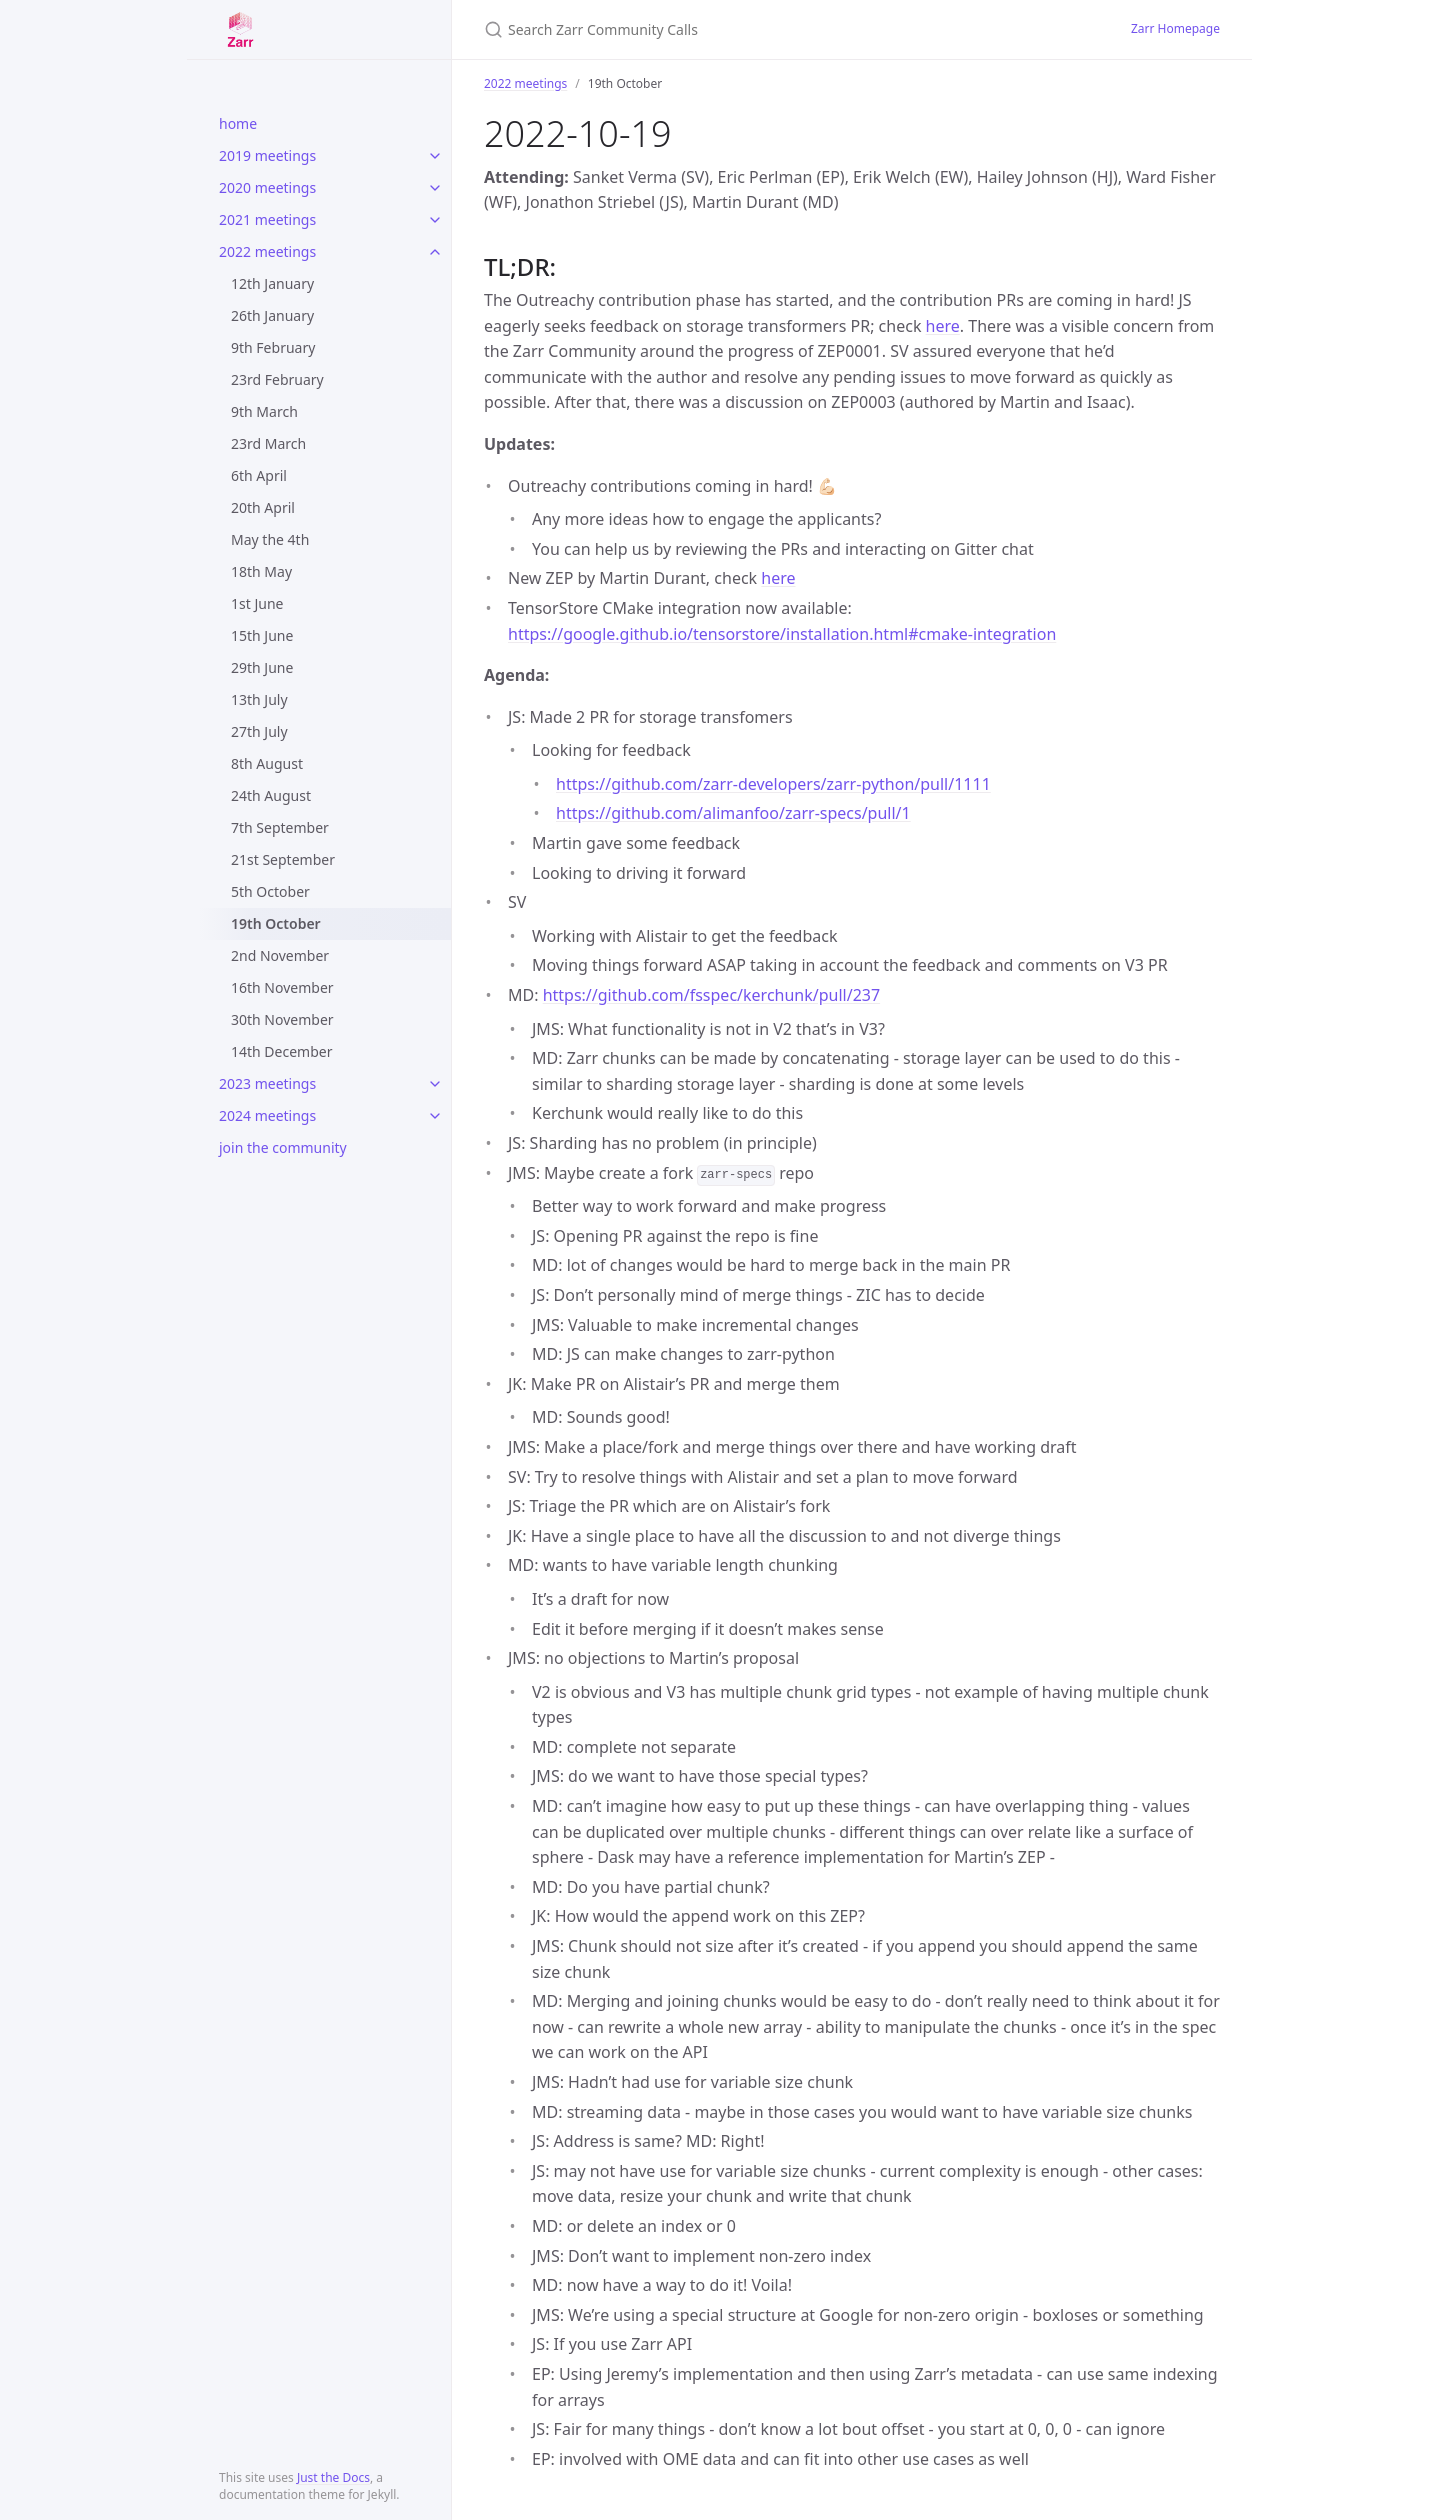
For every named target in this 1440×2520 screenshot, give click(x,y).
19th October (276, 923)
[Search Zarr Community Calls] (720, 29)
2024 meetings (267, 1115)
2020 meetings (267, 187)
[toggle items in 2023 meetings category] (435, 1084)
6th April (259, 475)
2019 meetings (267, 155)
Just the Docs (333, 2477)
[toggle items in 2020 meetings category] (435, 188)
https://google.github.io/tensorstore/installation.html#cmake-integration (782, 634)
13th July (259, 699)
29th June (262, 667)
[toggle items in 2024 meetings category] (435, 1116)
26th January (272, 315)
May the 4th (270, 539)
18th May (261, 571)
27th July (259, 731)
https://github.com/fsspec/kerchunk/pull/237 (711, 995)
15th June (262, 635)
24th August (271, 795)
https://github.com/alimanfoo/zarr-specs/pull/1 (733, 813)
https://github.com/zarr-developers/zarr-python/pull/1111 (773, 784)
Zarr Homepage (1175, 28)
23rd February (277, 379)
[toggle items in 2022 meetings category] (435, 252)
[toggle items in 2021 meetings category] (435, 220)
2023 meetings (267, 1083)
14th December (281, 1051)
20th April (263, 507)
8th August (267, 763)
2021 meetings (267, 219)
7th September (280, 827)
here (943, 326)
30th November (282, 1019)
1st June (257, 603)
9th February (273, 347)
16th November (282, 987)
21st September (283, 859)
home (238, 123)
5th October (270, 891)
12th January (272, 283)
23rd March (268, 443)
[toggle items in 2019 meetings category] (435, 156)
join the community (283, 1147)
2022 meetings (267, 251)
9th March (264, 411)
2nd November (280, 955)
